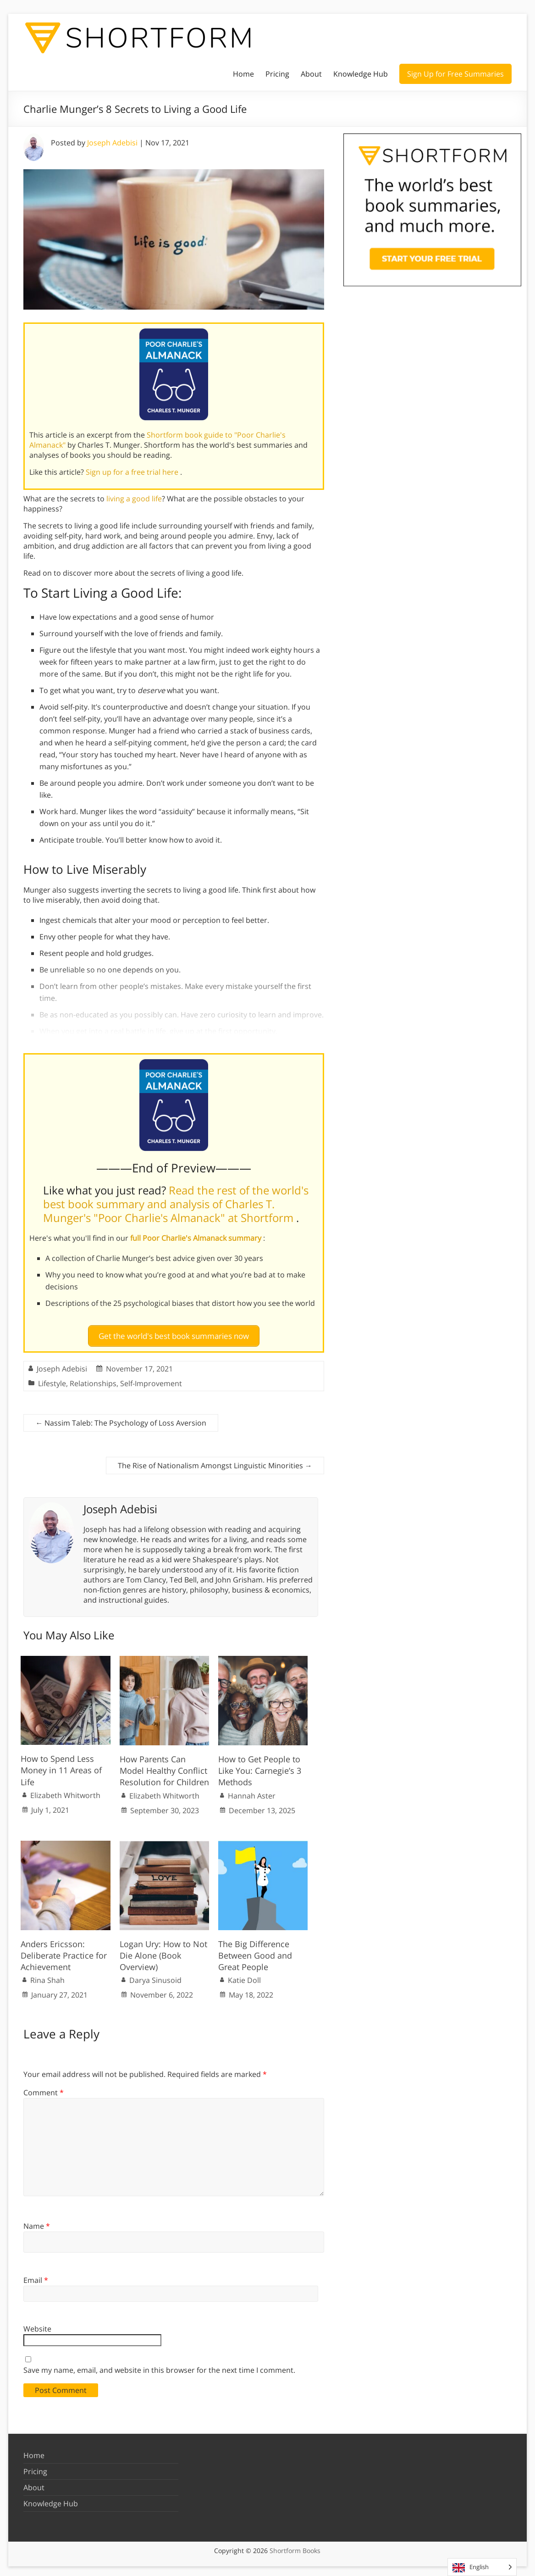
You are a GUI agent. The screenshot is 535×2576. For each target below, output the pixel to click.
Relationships (93, 1379)
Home (243, 74)
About (311, 74)
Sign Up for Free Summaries (455, 74)
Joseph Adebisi (112, 143)
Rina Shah (47, 1976)
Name (36, 2222)
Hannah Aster (252, 1792)
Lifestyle (52, 1379)
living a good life (134, 499)
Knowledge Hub (360, 74)
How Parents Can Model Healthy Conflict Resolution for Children (164, 1767)
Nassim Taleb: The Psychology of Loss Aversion (120, 1419)
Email (35, 2276)
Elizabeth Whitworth (65, 1791)
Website (37, 2325)
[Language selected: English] (482, 2567)
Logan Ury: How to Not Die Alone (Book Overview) (163, 1951)
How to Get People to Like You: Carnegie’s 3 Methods (259, 1767)
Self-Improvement (151, 1379)
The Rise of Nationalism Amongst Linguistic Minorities (215, 1461)
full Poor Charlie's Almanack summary (196, 1238)
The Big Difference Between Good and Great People (255, 1951)
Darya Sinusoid (155, 1976)
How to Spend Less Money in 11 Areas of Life (61, 1766)
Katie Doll (244, 1976)
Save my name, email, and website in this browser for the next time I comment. (159, 2366)
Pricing (277, 74)
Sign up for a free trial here (133, 472)
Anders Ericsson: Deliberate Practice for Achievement (64, 1951)
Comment (43, 2089)
